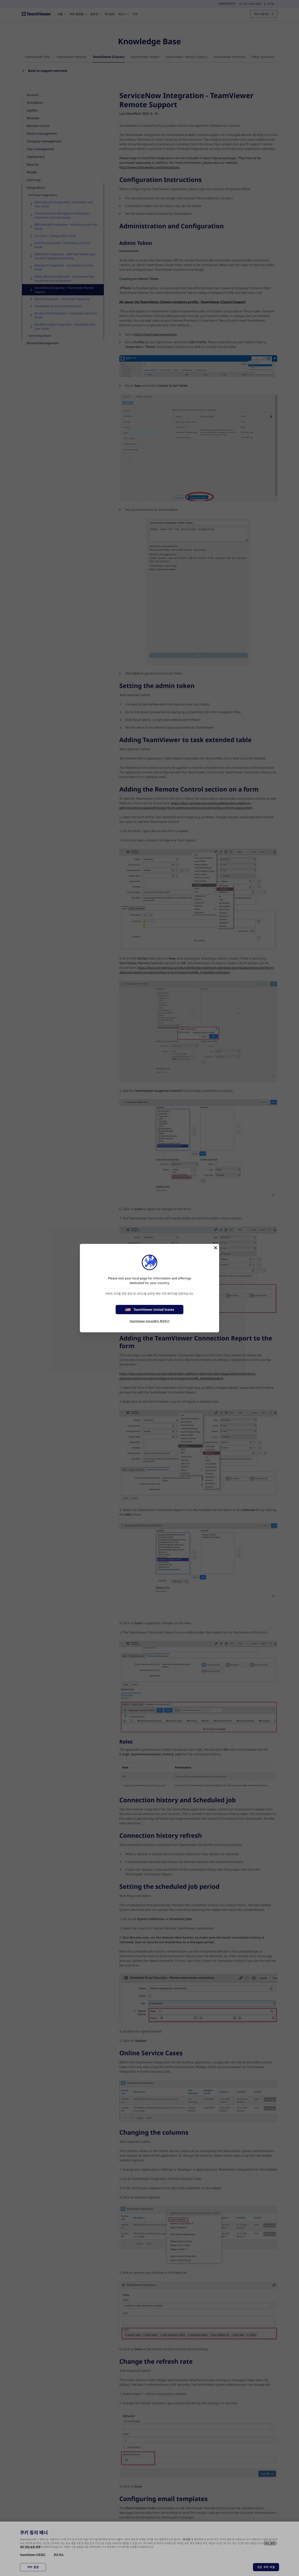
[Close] (215, 1248)
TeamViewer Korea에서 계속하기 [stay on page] (149, 1321)
